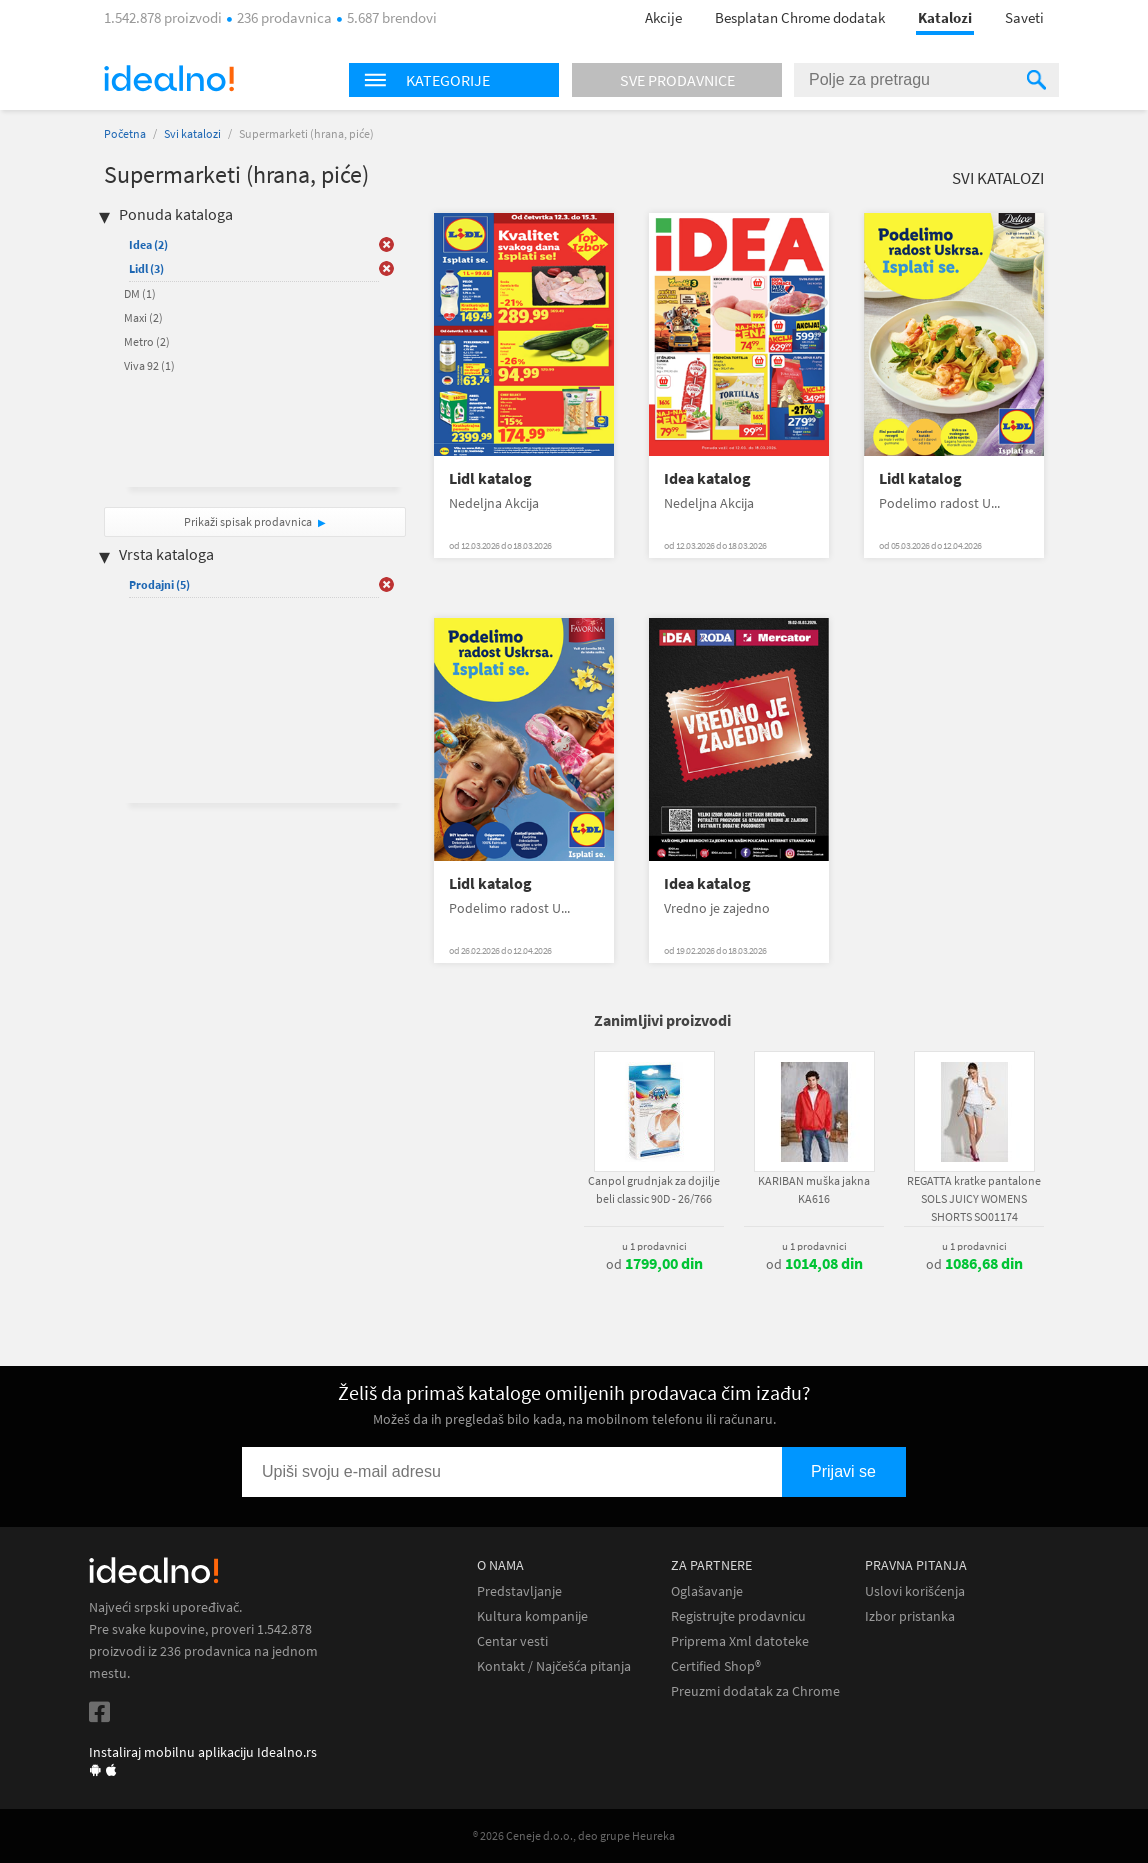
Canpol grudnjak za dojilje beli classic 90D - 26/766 (654, 1189)
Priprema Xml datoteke (740, 1641)
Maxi (143, 317)
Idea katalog (707, 478)
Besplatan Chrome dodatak (800, 17)
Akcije (663, 17)
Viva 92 (149, 365)
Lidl (146, 268)
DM (140, 293)
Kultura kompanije (532, 1616)
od (654, 1264)
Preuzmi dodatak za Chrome (755, 1691)
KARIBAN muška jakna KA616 (814, 1189)
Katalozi (945, 17)
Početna (125, 133)
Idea (148, 244)
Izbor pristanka (910, 1616)
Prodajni (159, 584)
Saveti (1024, 17)
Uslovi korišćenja (915, 1591)
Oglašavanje (707, 1591)
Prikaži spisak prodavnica (248, 521)
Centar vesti (512, 1641)
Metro (147, 341)
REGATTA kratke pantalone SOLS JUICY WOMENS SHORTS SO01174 (974, 1198)
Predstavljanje (519, 1591)
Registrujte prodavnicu (738, 1616)
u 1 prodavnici (654, 1246)
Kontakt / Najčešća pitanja (554, 1666)
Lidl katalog (490, 478)
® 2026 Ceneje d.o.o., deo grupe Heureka (574, 1835)
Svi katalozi (192, 133)
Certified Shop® (716, 1666)
